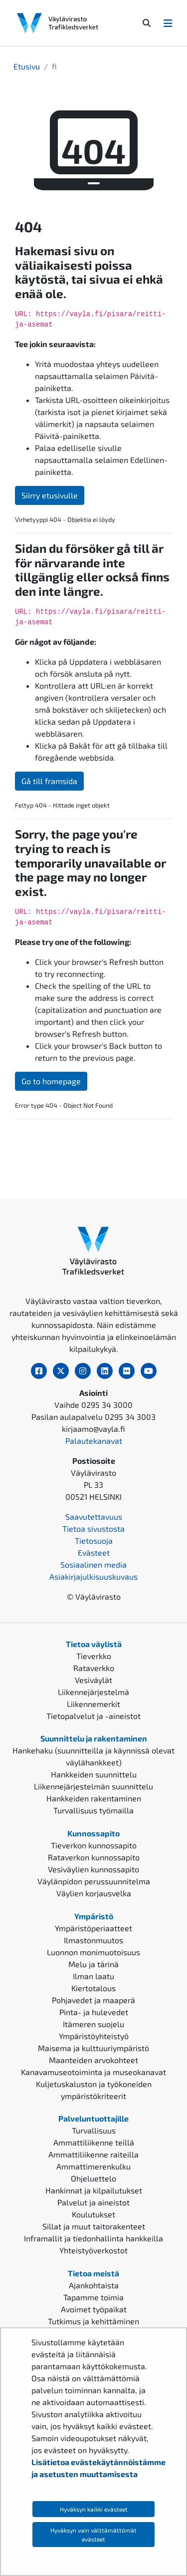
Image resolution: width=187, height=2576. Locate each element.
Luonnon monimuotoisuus (93, 1952)
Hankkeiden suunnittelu (94, 1774)
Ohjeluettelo (93, 2178)
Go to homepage (51, 1081)
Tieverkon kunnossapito (94, 1845)
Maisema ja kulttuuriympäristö (93, 2048)
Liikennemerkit (93, 1704)
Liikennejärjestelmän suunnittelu (93, 1786)
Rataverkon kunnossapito (94, 1857)
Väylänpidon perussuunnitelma (93, 1881)
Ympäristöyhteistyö (94, 2036)
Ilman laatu (93, 1976)
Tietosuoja (94, 1540)
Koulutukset (93, 2214)
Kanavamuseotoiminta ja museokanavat (93, 2072)
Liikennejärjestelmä (93, 1692)
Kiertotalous (93, 1988)
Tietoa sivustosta (93, 1528)
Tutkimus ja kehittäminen (93, 2321)
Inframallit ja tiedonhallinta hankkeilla (93, 2238)
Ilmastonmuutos (93, 1940)
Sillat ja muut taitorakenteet (93, 2226)
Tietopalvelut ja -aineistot (93, 1715)
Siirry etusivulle (49, 495)
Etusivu (26, 66)
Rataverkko (93, 1668)
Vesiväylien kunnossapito (93, 1869)
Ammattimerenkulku (93, 2166)
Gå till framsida (49, 781)
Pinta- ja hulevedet (93, 2012)
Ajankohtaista (94, 2285)
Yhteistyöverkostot (93, 2250)
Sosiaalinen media (93, 1564)
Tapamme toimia (93, 2297)
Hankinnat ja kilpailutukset (93, 2190)
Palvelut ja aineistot (93, 2202)
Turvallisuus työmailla (93, 1810)
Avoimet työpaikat (94, 2309)
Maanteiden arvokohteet (93, 2060)
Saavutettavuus (93, 1516)
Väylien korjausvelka (93, 1893)
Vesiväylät (93, 1680)
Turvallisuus (94, 2130)
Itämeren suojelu (93, 2024)
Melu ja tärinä (93, 1964)
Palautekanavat (93, 1440)
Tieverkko (93, 1656)
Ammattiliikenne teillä (93, 2142)
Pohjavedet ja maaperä (93, 2000)
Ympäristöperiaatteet (93, 1928)
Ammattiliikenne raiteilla (93, 2154)
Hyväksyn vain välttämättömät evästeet (93, 2535)
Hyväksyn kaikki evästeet (94, 2509)
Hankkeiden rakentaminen (93, 1798)
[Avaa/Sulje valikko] (168, 22)
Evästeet (94, 1552)
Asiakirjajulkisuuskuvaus (93, 1576)
